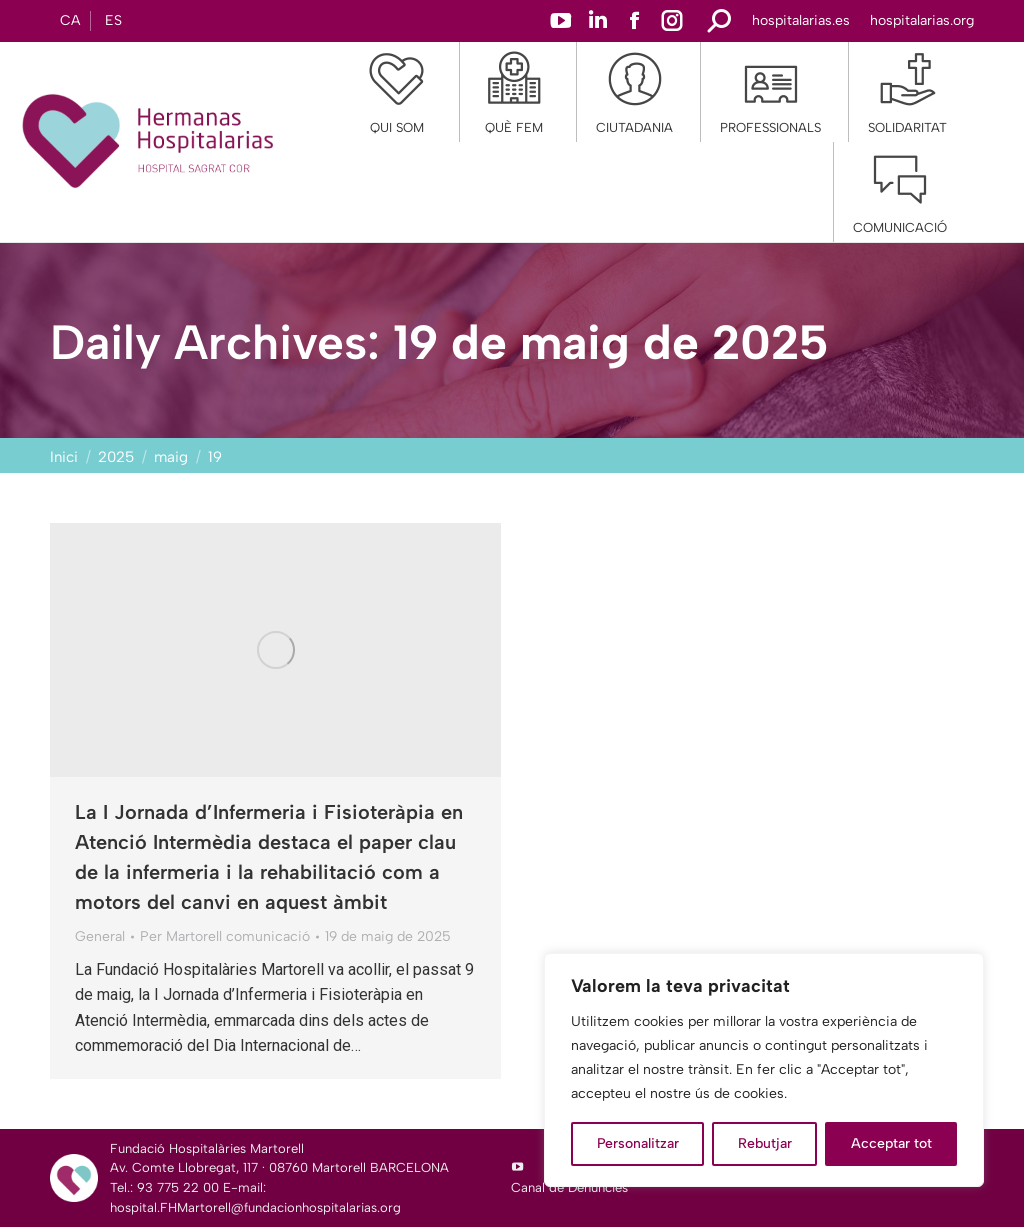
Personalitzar (638, 1143)
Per (225, 936)
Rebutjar (765, 1143)
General (100, 936)
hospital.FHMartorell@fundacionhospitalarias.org (255, 1207)
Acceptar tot (891, 1143)
